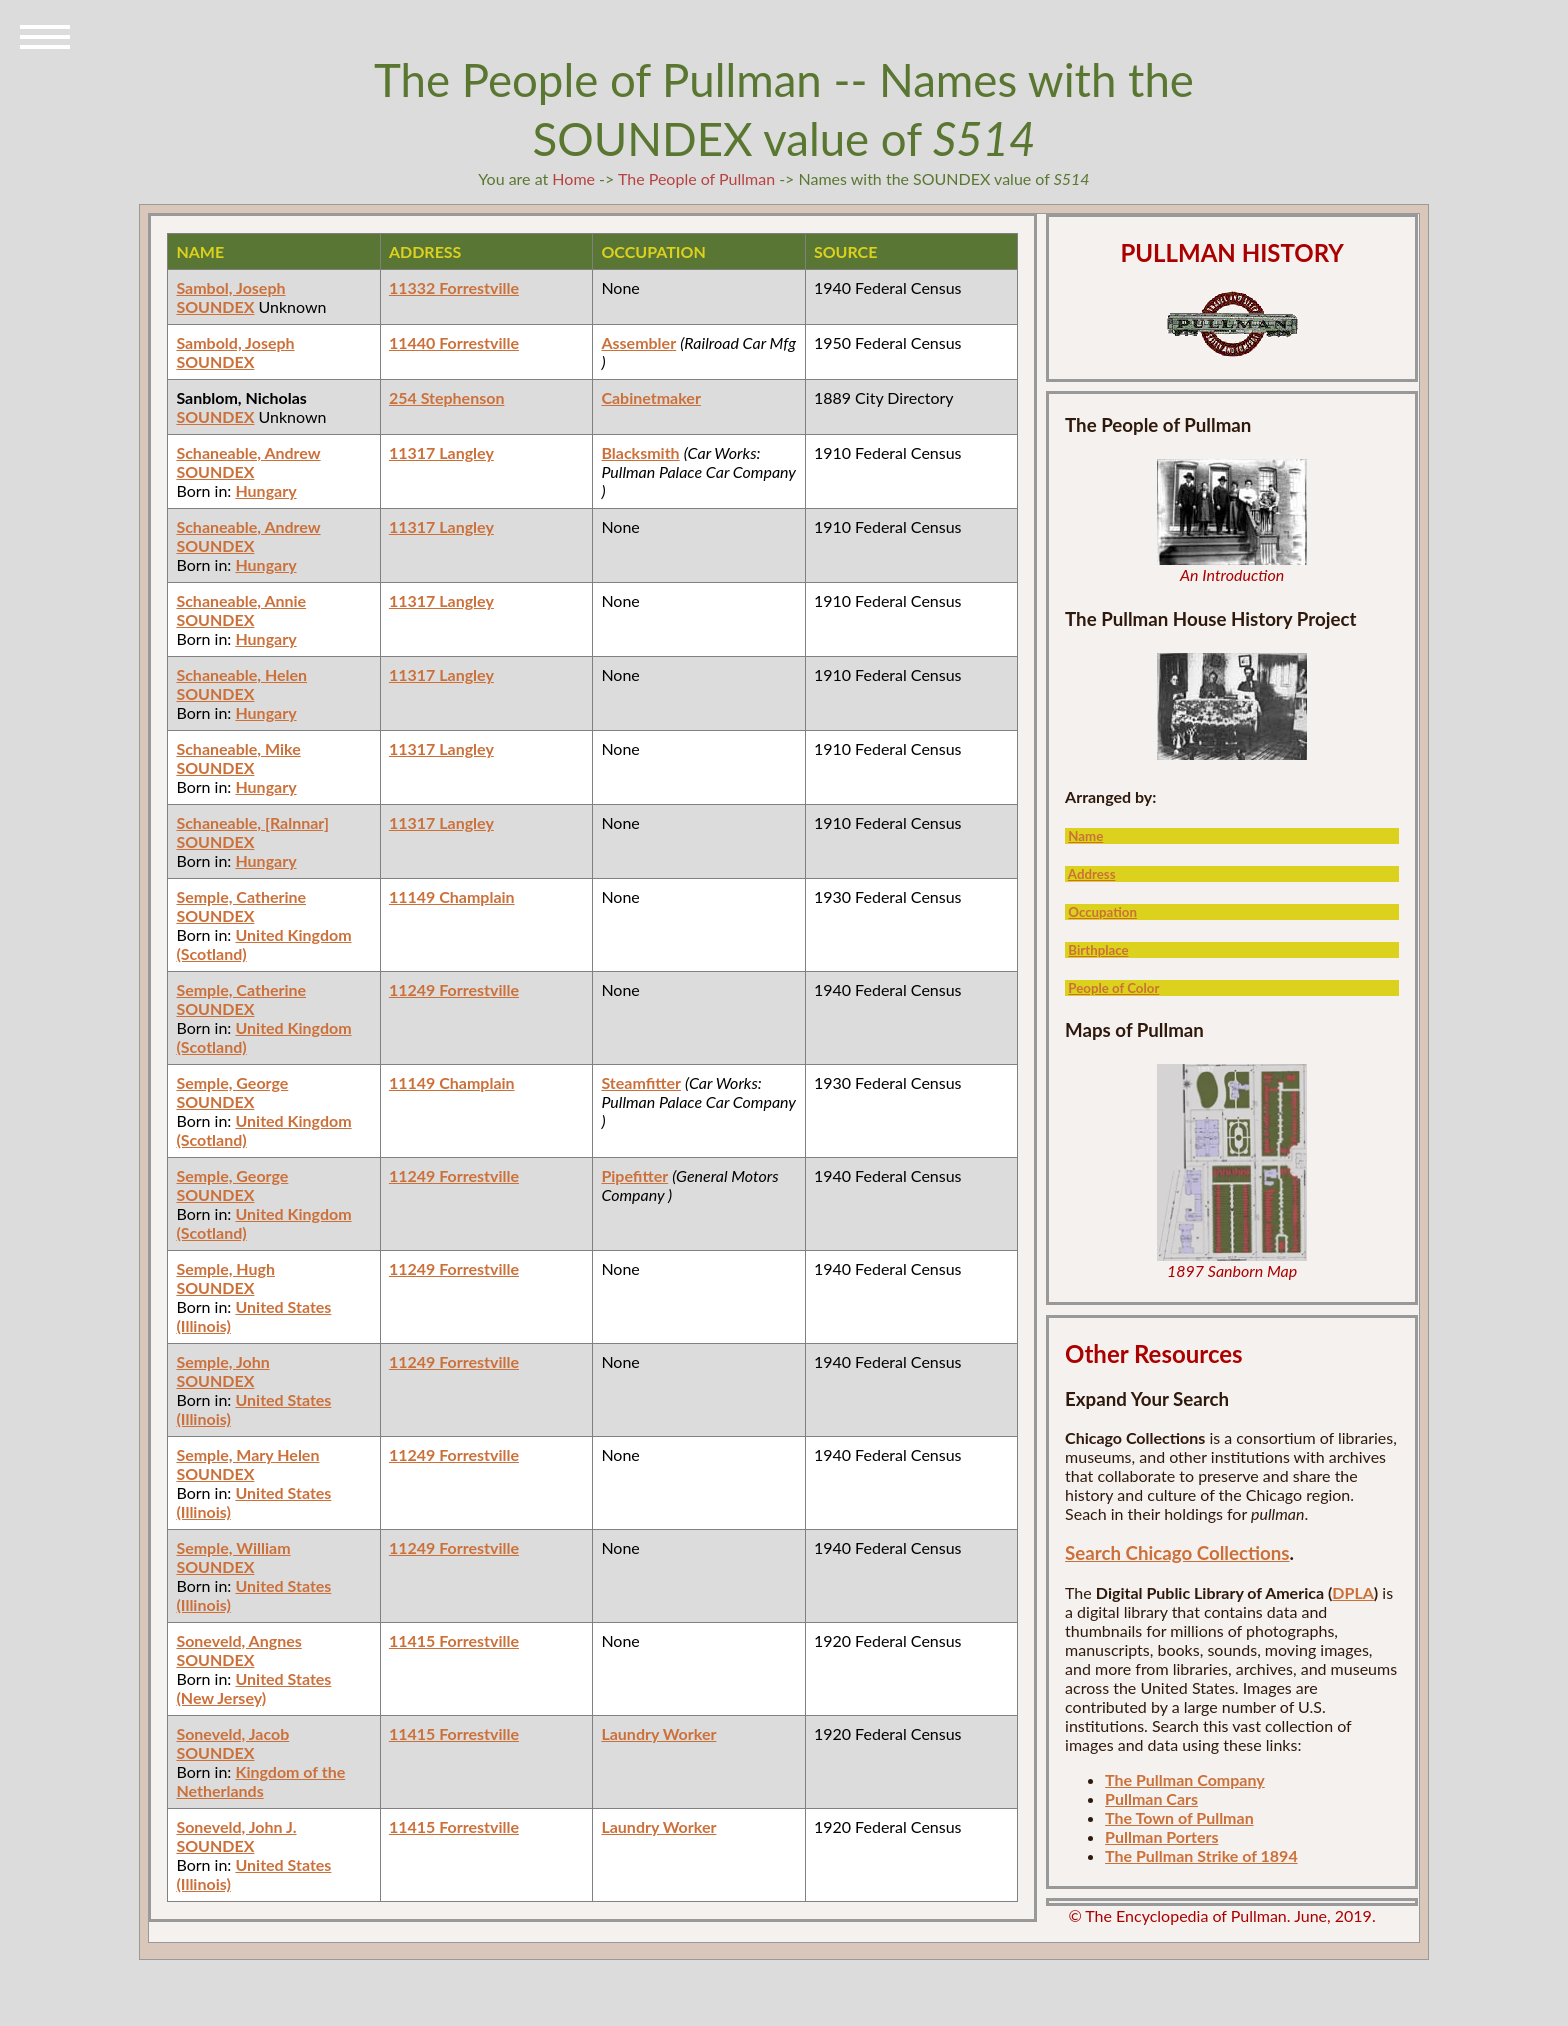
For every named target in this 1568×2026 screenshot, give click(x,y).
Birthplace (1098, 950)
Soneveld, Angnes (238, 1640)
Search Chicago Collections (1177, 1553)
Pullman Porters (1161, 1836)
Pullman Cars (1151, 1798)
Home (573, 178)
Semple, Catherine (241, 896)
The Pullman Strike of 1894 (1201, 1855)
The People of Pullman (696, 178)
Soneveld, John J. (236, 1826)
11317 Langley (441, 452)
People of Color (1113, 988)
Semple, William (233, 1547)
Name (1085, 836)
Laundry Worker (658, 1733)
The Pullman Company (1185, 1779)
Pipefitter (634, 1175)
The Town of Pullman (1179, 1817)
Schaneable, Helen (241, 674)
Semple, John (222, 1361)
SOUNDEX (215, 306)
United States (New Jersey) (253, 1688)
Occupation (1102, 912)
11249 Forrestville (454, 989)
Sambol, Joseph (230, 287)
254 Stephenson (447, 397)
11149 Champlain (452, 896)
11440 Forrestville (454, 342)
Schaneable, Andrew (248, 452)
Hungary (265, 490)
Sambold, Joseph (235, 342)
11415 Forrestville (454, 1640)
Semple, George (232, 1082)
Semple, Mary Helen (247, 1454)
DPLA (1353, 1592)
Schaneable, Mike (238, 748)
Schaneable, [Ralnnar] (252, 822)
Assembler (638, 342)
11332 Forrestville (454, 287)
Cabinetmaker (650, 397)
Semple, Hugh (225, 1268)
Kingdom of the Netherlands (260, 1781)
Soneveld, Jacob (232, 1733)
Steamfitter (641, 1082)
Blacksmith (640, 452)
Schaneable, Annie (241, 600)
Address (1092, 874)
